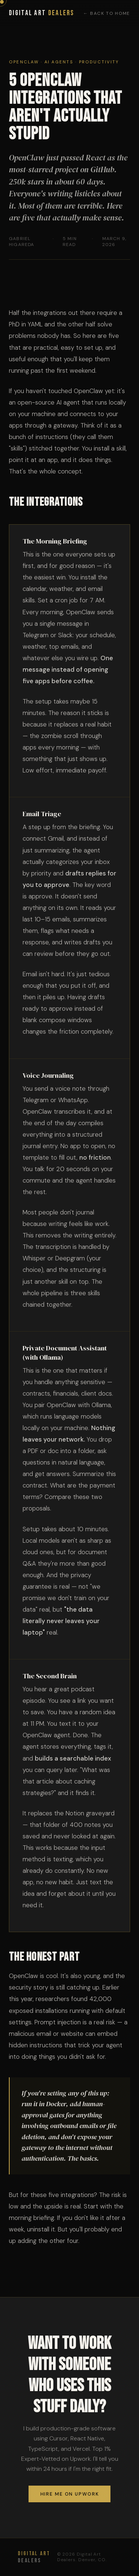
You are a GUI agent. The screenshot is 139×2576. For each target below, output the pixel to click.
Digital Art (42, 13)
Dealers (34, 2557)
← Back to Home (106, 13)
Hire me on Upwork (69, 2494)
